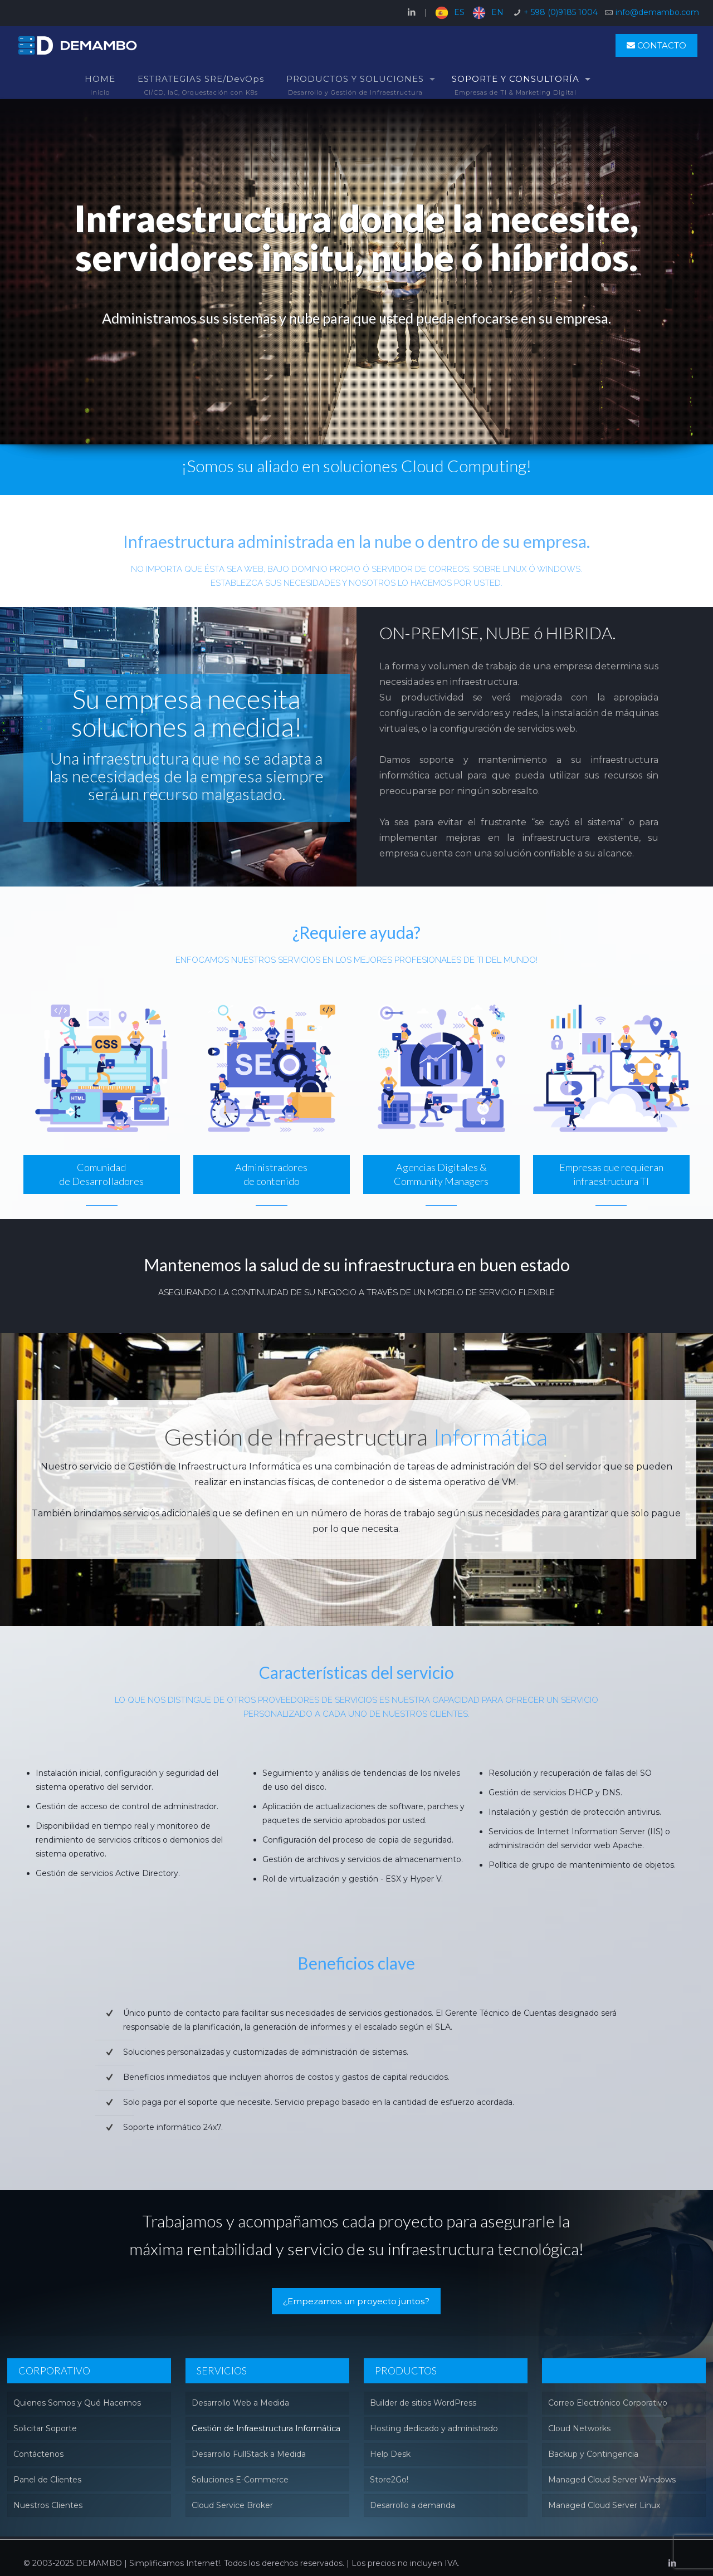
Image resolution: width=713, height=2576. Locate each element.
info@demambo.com (657, 12)
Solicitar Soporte (45, 2428)
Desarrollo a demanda (412, 2505)
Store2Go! (389, 2480)
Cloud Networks (579, 2428)
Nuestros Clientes (47, 2505)
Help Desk (390, 2454)
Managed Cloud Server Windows (612, 2480)
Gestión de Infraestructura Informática (266, 2428)
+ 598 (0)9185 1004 (561, 12)
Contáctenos (38, 2454)
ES (459, 12)
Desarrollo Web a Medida (240, 2403)
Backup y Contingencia (593, 2454)
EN (497, 12)
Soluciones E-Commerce (240, 2480)
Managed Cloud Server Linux (604, 2505)
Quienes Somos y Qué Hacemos (77, 2403)
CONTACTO (656, 45)
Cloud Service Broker (232, 2505)
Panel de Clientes (47, 2480)
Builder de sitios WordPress (423, 2403)
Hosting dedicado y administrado (434, 2428)
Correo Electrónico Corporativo (607, 2403)
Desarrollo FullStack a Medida (249, 2454)
